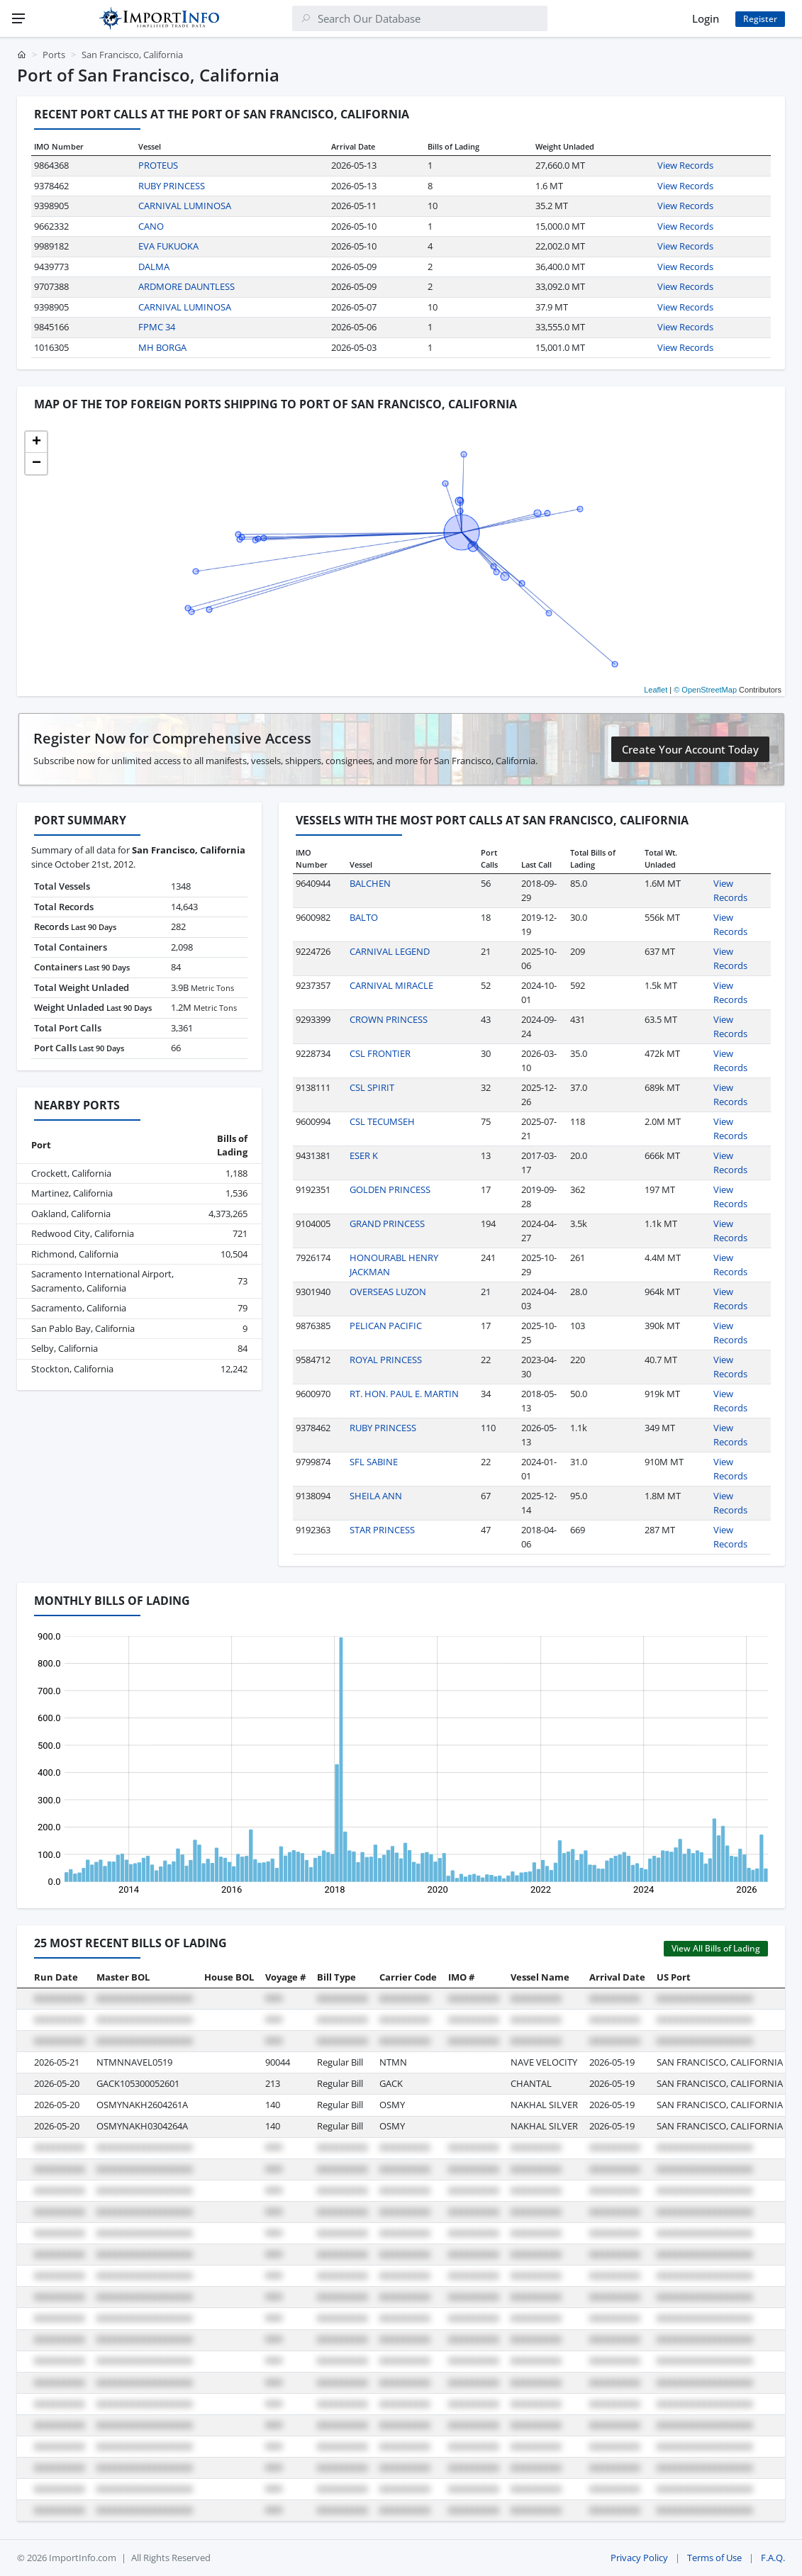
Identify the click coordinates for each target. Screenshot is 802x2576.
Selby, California (64, 1348)
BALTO (364, 917)
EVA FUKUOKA (168, 246)
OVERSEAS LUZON (388, 1291)
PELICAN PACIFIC (386, 1325)
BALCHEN (370, 883)
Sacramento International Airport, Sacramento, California (102, 1280)
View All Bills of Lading (716, 1948)
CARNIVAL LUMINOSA (184, 205)
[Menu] (18, 18)
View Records (685, 165)
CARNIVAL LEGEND (390, 951)
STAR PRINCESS (382, 1529)
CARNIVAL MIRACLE (391, 985)
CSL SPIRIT (372, 1087)
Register (760, 19)
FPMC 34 (156, 326)
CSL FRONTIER (380, 1053)
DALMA (153, 266)
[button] (36, 442)
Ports (54, 54)
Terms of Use (714, 2557)
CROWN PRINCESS (389, 1019)
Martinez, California (72, 1193)
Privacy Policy (639, 2557)
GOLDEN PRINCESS (390, 1189)
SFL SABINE (374, 1461)
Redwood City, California (82, 1233)
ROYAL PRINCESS (386, 1359)
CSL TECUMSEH (382, 1121)
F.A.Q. (773, 2557)
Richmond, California (74, 1254)
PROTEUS (158, 165)
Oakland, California (71, 1213)
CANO (151, 226)
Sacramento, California (78, 1307)
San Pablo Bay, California (83, 1328)
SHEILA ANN (376, 1495)
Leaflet (655, 689)
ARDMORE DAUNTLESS (186, 286)
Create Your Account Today (690, 749)
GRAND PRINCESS (387, 1223)
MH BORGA (162, 347)
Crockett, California (71, 1173)
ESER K (364, 1155)
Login (705, 18)
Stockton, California (72, 1368)
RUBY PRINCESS (171, 185)
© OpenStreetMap (705, 689)
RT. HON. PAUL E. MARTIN (404, 1393)
